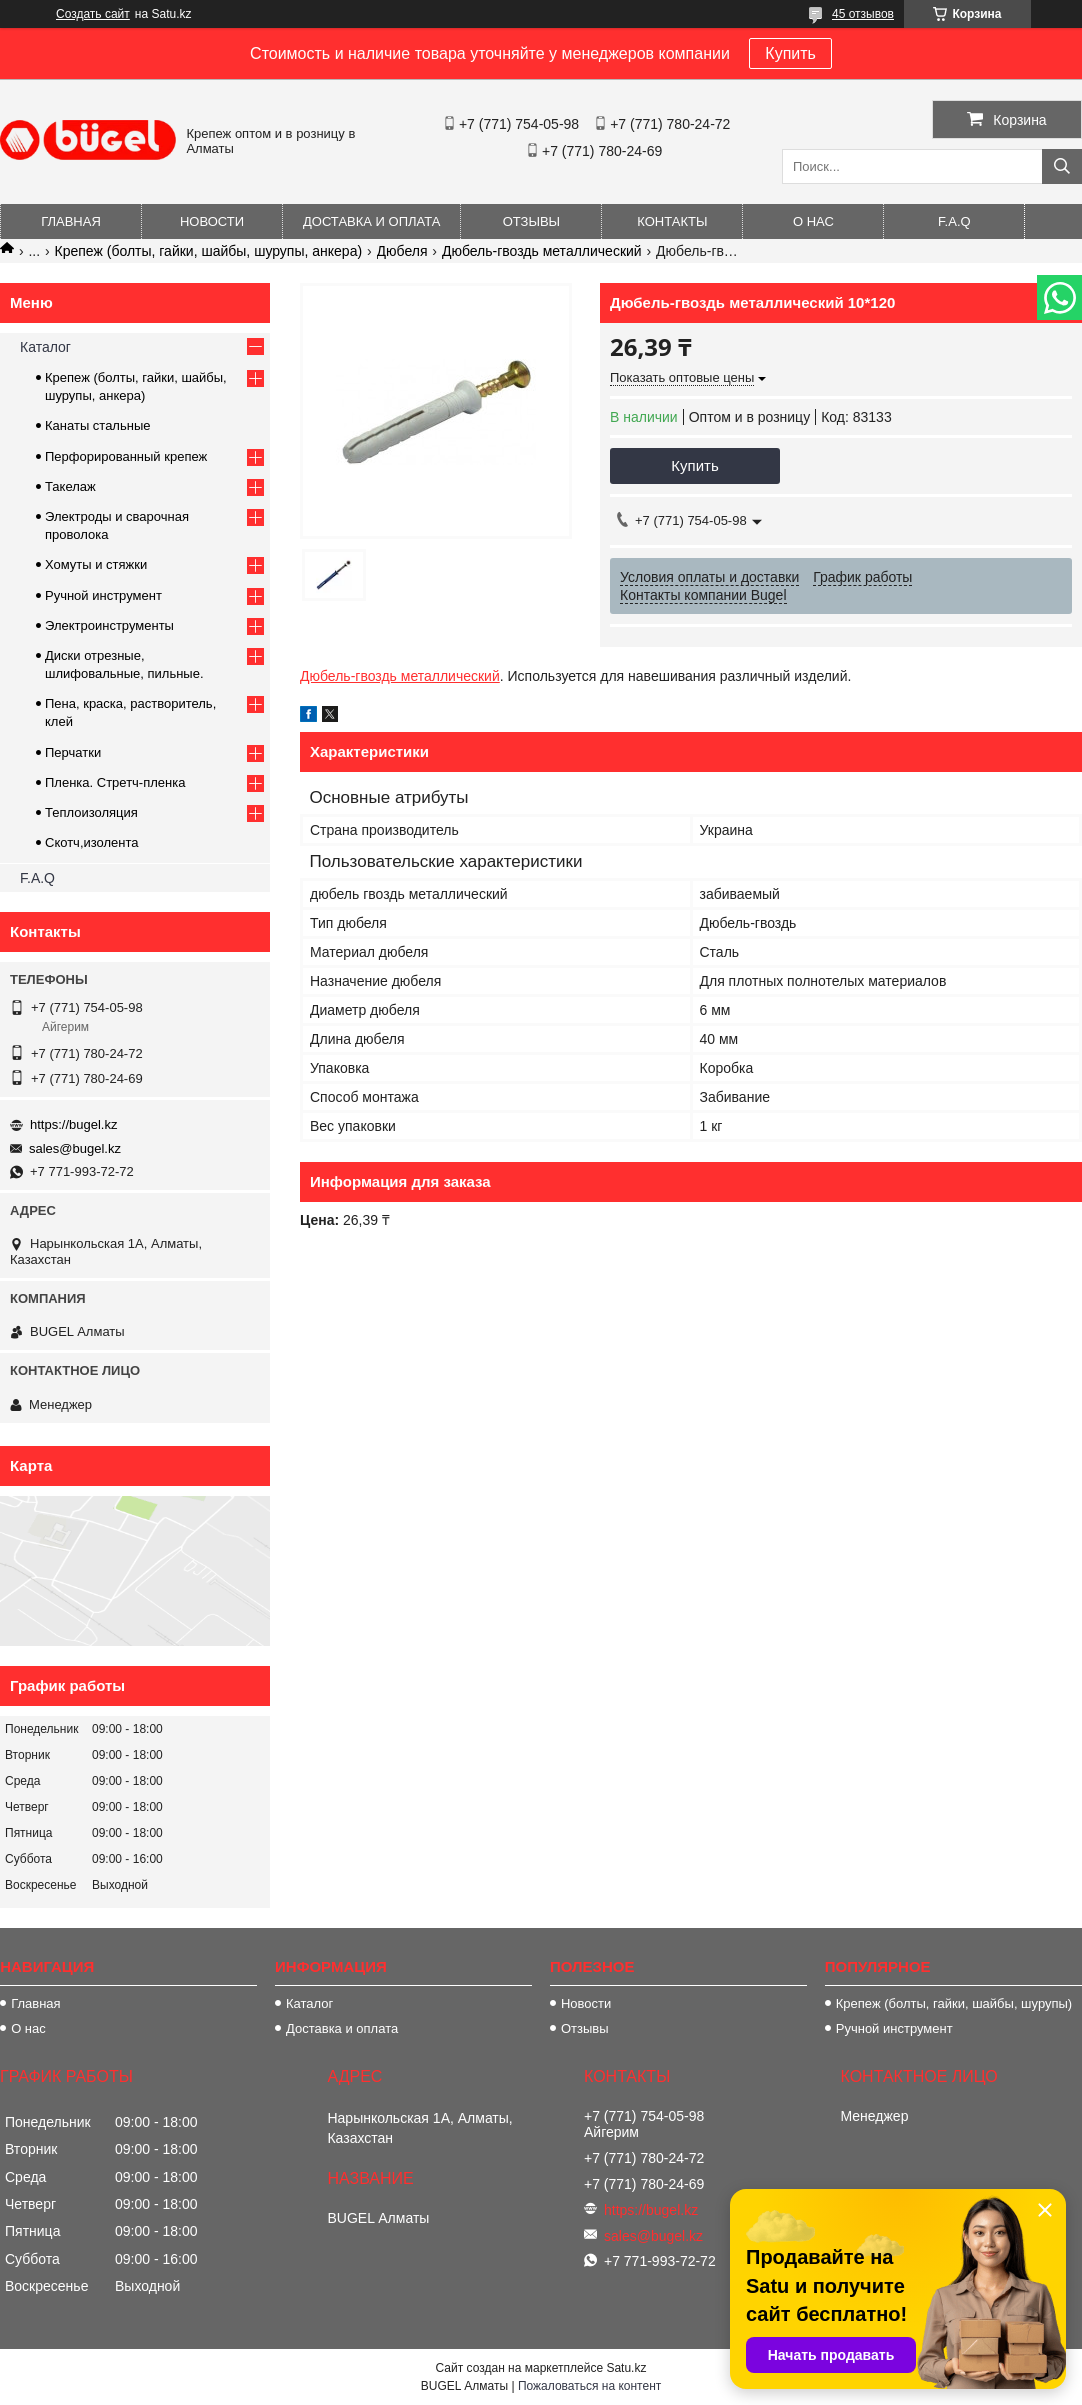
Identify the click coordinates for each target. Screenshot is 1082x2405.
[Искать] (1062, 166)
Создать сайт (93, 14)
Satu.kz (626, 2368)
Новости (212, 221)
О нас (813, 221)
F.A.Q (954, 221)
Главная (71, 221)
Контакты (672, 221)
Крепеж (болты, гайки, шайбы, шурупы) (954, 2003)
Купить (790, 53)
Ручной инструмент (103, 595)
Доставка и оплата (371, 221)
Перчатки (73, 752)
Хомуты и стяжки (96, 564)
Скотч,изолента (92, 842)
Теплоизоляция (91, 812)
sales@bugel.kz (75, 1148)
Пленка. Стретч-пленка (115, 782)
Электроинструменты (109, 625)
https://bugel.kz (73, 1124)
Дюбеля (402, 251)
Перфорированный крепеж (126, 456)
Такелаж (70, 486)
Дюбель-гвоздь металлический (542, 251)
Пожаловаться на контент (589, 2386)
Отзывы (531, 221)
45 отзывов (863, 14)
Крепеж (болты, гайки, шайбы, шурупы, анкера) (209, 251)
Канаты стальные (98, 425)
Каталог (45, 347)
